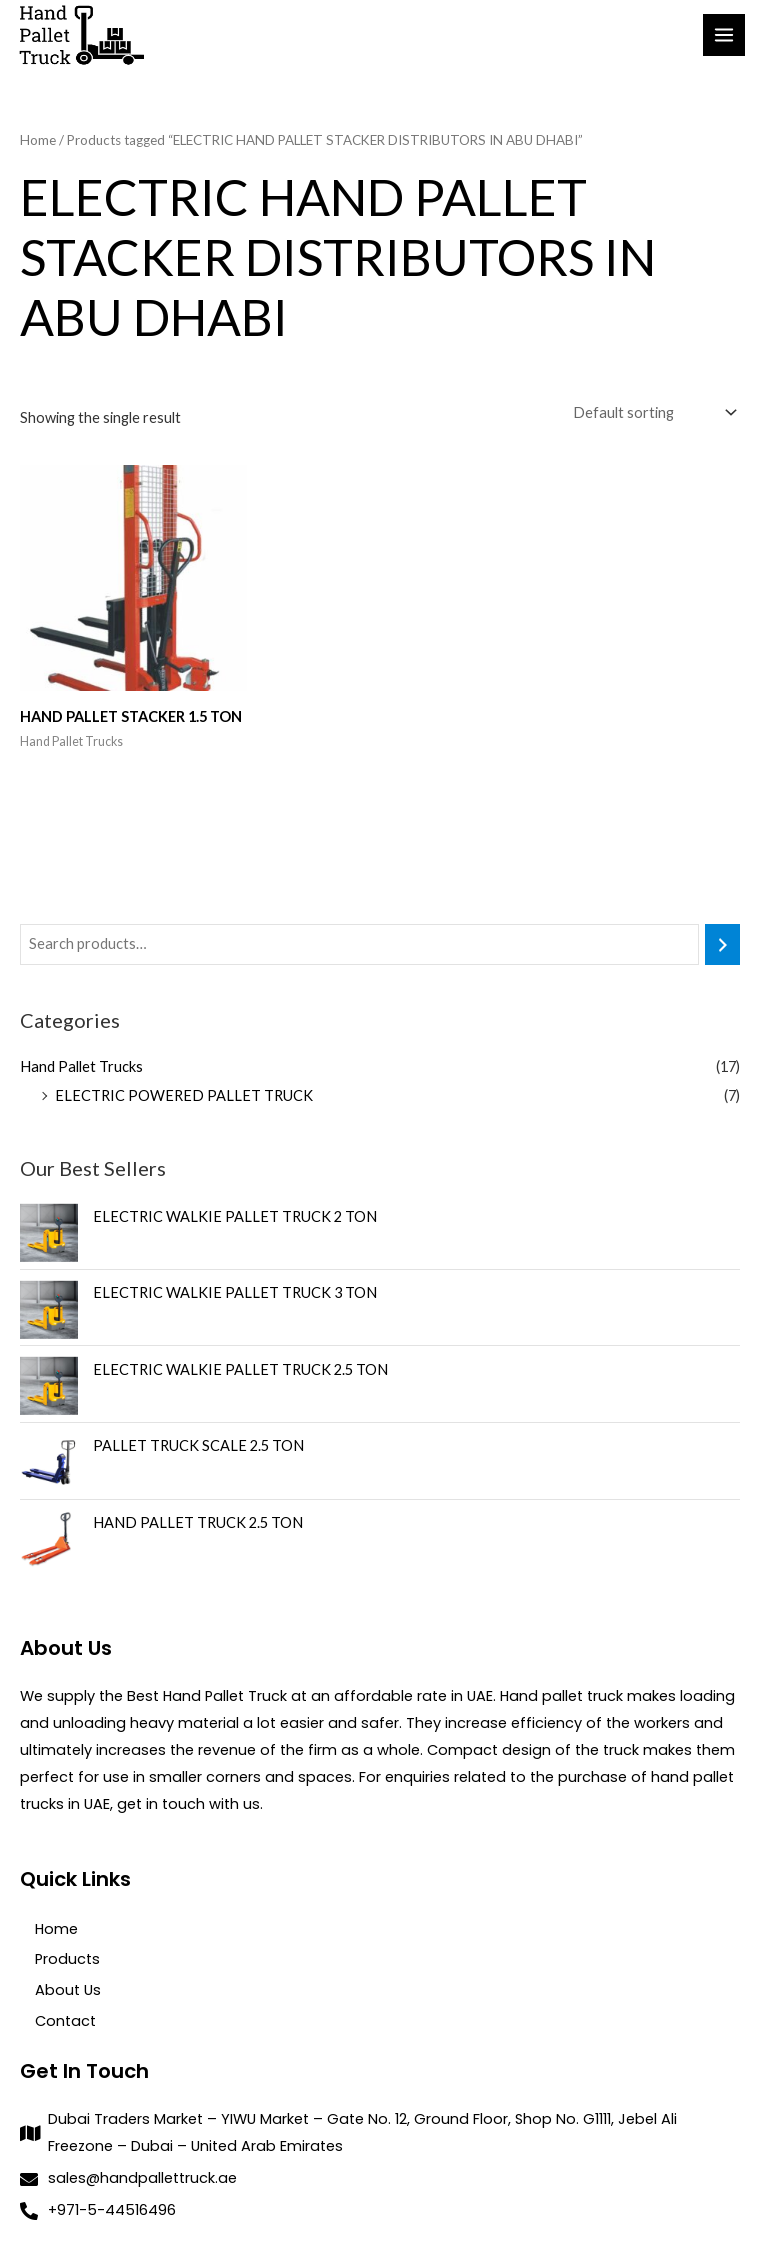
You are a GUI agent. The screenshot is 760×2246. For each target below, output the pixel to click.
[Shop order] (652, 414)
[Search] (722, 946)
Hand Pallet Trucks (81, 1067)
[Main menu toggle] (724, 36)
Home (38, 143)
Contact (65, 2022)
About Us (68, 1991)
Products (67, 1961)
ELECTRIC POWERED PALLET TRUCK (184, 1096)
